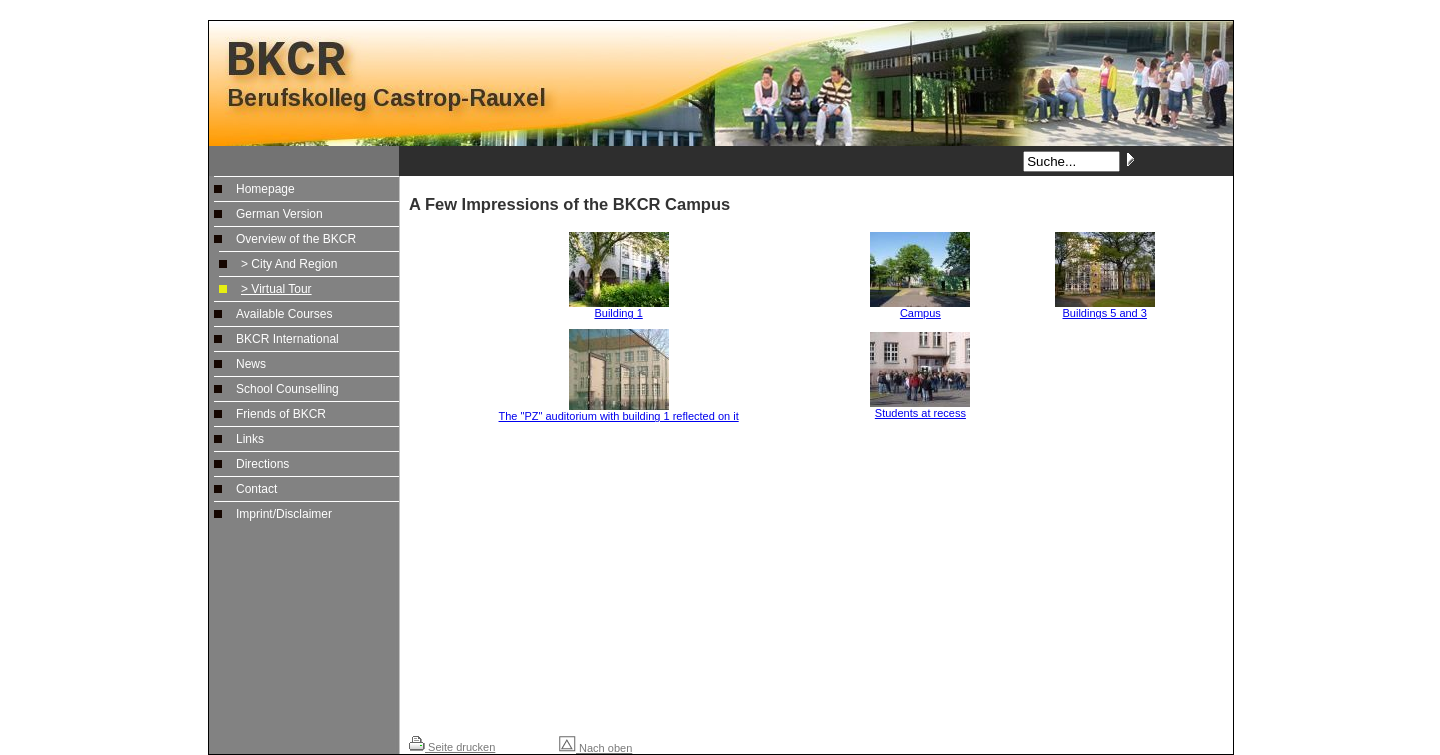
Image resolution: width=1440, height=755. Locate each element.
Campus (920, 308)
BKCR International (287, 339)
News (251, 364)
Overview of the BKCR (296, 239)
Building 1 (619, 308)
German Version (279, 214)
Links (250, 439)
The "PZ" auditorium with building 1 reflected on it (619, 411)
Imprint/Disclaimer (284, 514)
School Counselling (287, 389)
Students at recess (920, 408)
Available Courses (284, 314)
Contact (256, 489)
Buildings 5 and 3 (1105, 308)
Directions (262, 464)
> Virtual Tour (276, 289)
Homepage (265, 189)
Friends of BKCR (281, 414)
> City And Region (289, 264)
